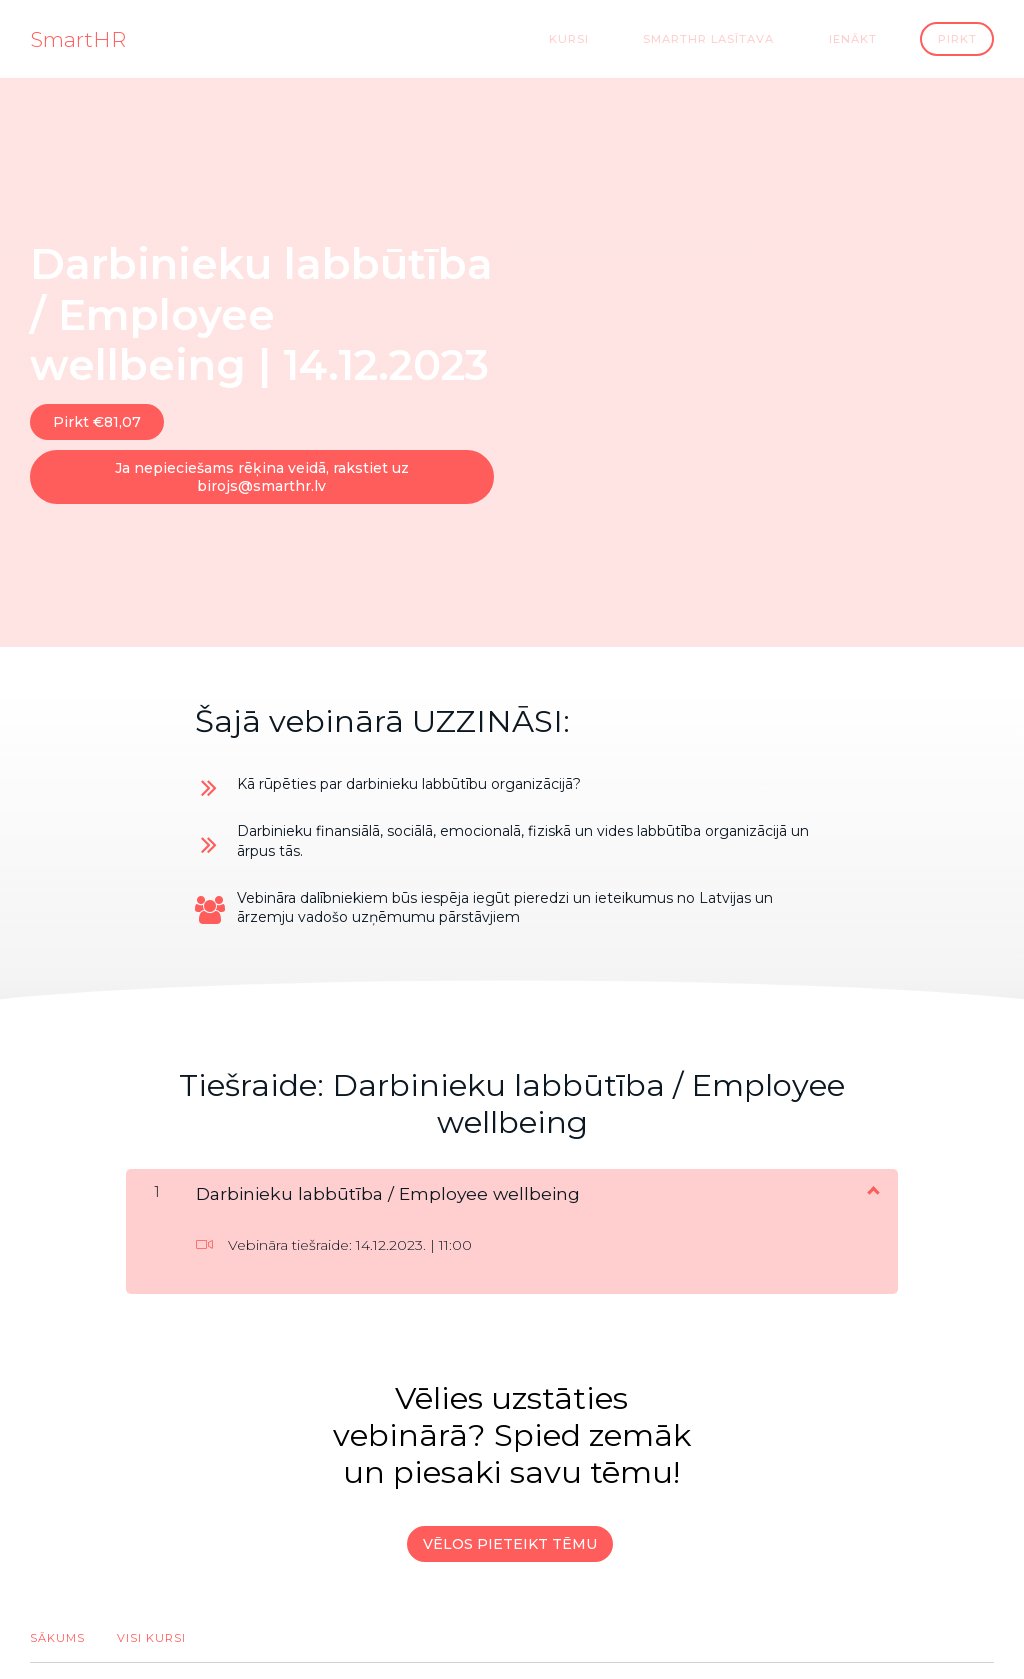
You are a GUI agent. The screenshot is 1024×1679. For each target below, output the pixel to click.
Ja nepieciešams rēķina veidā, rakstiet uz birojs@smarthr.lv (257, 466)
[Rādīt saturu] (872, 1169)
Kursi (628, 38)
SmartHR (78, 38)
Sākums (57, 1607)
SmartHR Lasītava (745, 38)
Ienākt (867, 38)
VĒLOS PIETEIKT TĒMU (505, 1523)
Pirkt (958, 38)
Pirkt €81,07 (97, 421)
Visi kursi (151, 1607)
